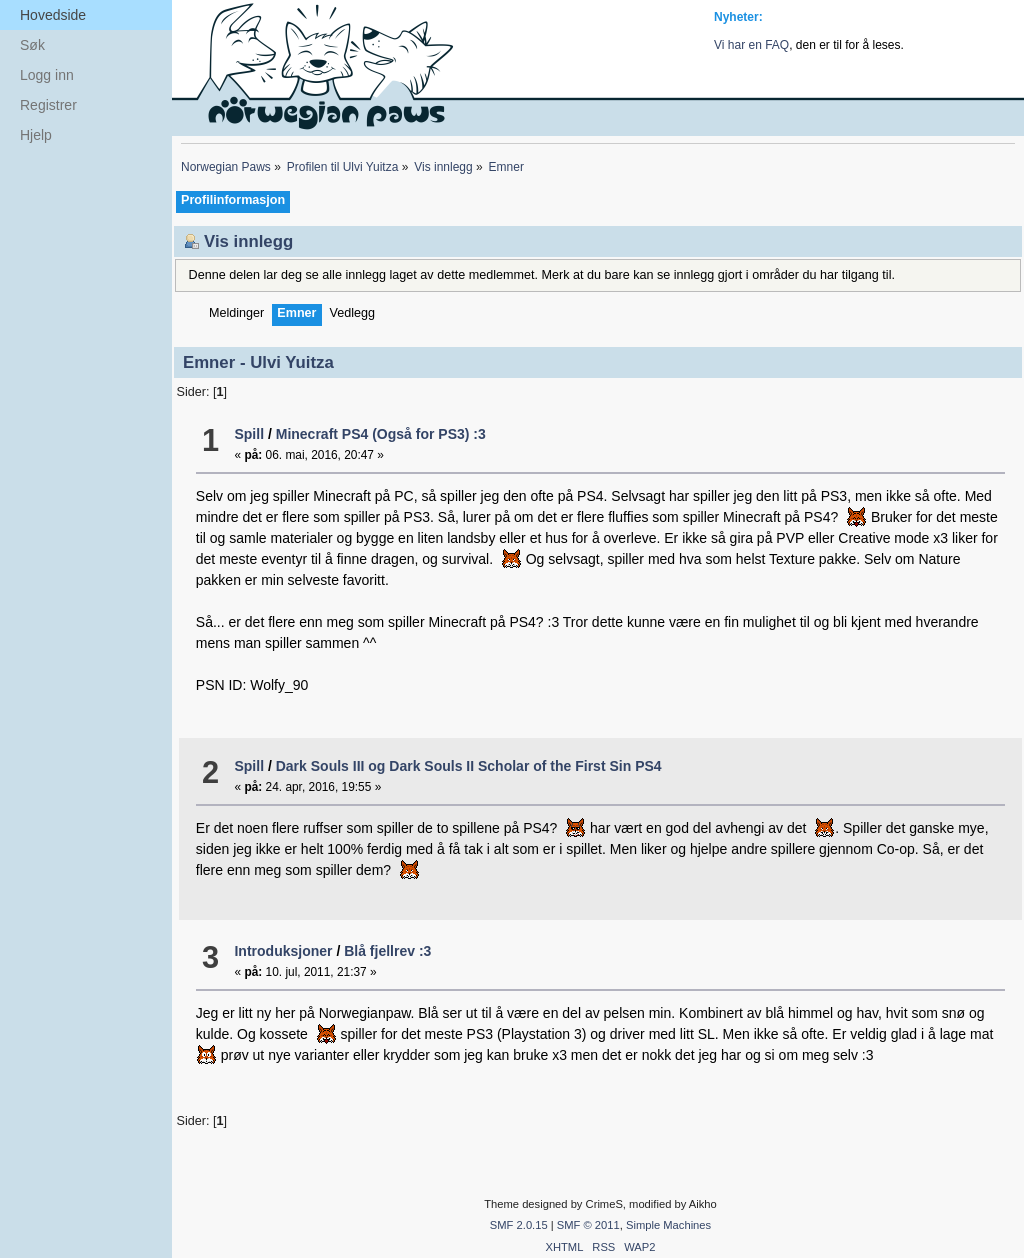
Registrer (48, 105)
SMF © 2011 (588, 1225)
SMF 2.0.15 (519, 1225)
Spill (249, 434)
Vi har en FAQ (751, 45)
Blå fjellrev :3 (387, 951)
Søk (32, 45)
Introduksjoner (283, 951)
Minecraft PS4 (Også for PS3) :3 (381, 434)
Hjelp (36, 135)
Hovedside (53, 15)
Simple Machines (668, 1225)
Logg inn (47, 75)
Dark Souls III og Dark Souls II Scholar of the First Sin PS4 (469, 766)
